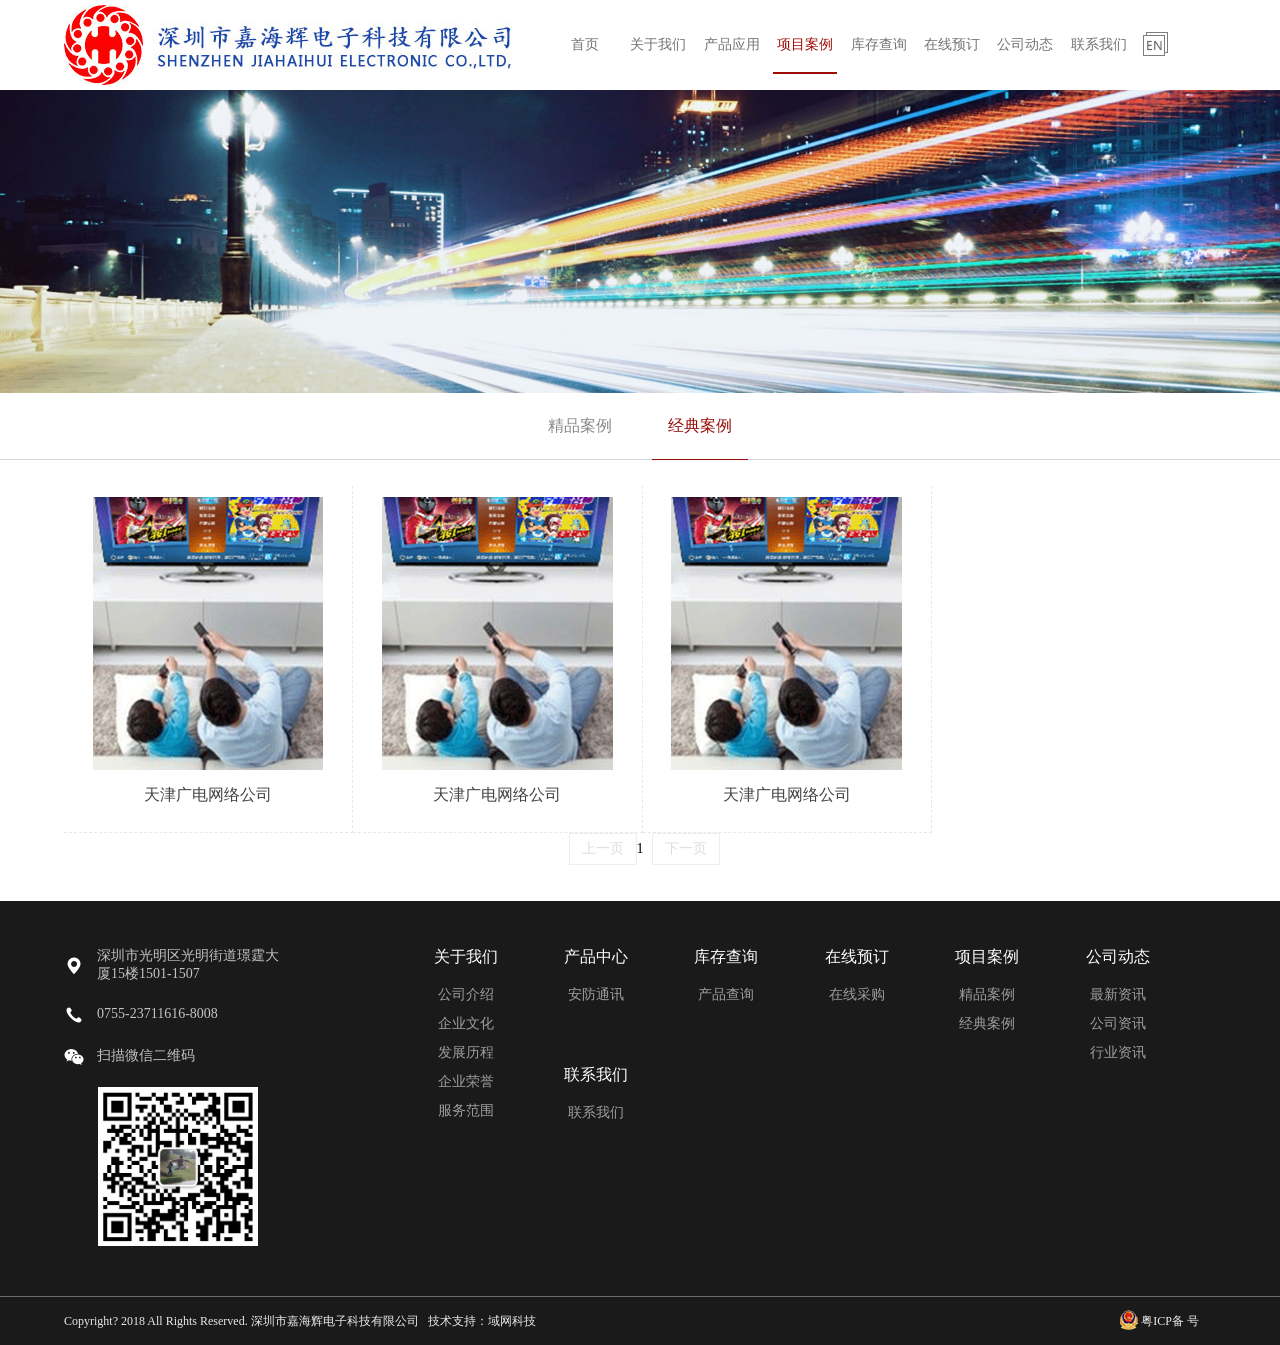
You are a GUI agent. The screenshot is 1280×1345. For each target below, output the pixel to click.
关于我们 (658, 44)
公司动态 (1025, 44)
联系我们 (1099, 44)
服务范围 (466, 1110)
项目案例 (805, 44)
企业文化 (466, 1023)
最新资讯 (1118, 994)
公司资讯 (1118, 1023)
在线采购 (857, 994)
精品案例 (580, 425)
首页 (585, 44)
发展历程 (466, 1052)
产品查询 (726, 994)
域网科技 (512, 1321)
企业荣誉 (466, 1081)
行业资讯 (1118, 1052)
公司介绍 (466, 994)
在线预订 (952, 44)
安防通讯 (596, 994)
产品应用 (732, 44)
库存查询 (879, 44)
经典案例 (700, 425)
